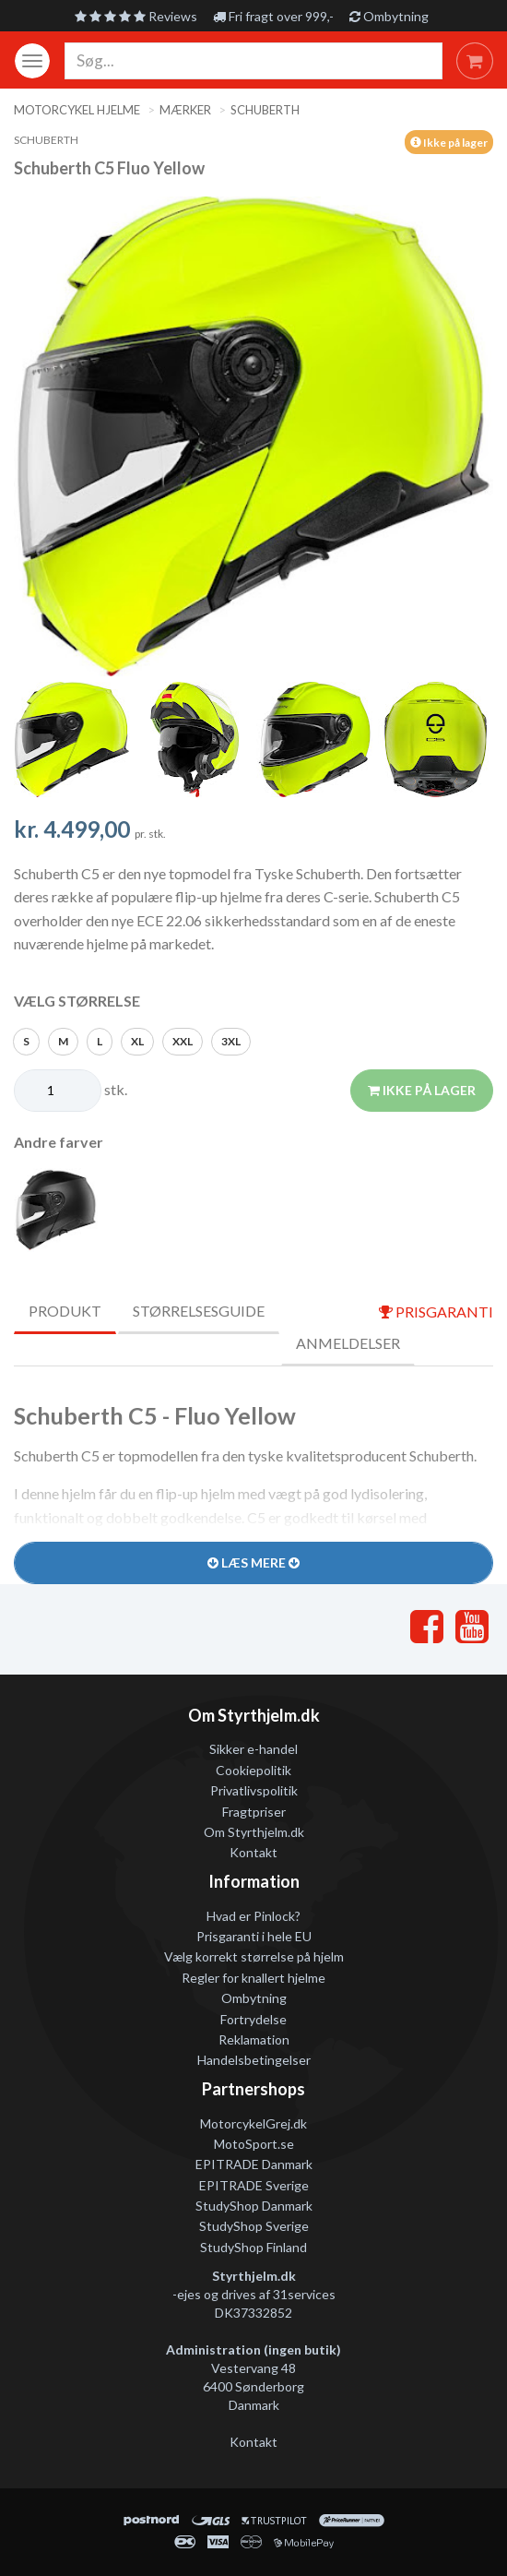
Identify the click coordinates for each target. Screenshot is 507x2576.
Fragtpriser (254, 1811)
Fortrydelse (253, 2019)
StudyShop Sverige (254, 2226)
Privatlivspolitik (254, 1790)
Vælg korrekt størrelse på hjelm (254, 1956)
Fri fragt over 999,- (273, 16)
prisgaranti (436, 1311)
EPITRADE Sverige (254, 2185)
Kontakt (253, 1852)
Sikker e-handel (253, 1749)
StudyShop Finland (253, 2247)
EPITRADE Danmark (253, 2164)
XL (137, 1041)
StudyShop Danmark (253, 2205)
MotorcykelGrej (245, 2123)
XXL (182, 1041)
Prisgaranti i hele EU (254, 1936)
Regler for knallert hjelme (253, 1978)
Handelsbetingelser (254, 2060)
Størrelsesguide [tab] (199, 1310)
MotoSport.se (254, 2144)
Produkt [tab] (65, 1310)
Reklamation (253, 2039)
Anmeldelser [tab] (348, 1343)
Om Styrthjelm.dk (254, 1832)
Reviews (136, 16)
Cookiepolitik (253, 1770)
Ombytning (389, 16)
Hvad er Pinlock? (253, 1916)
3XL (231, 1041)
